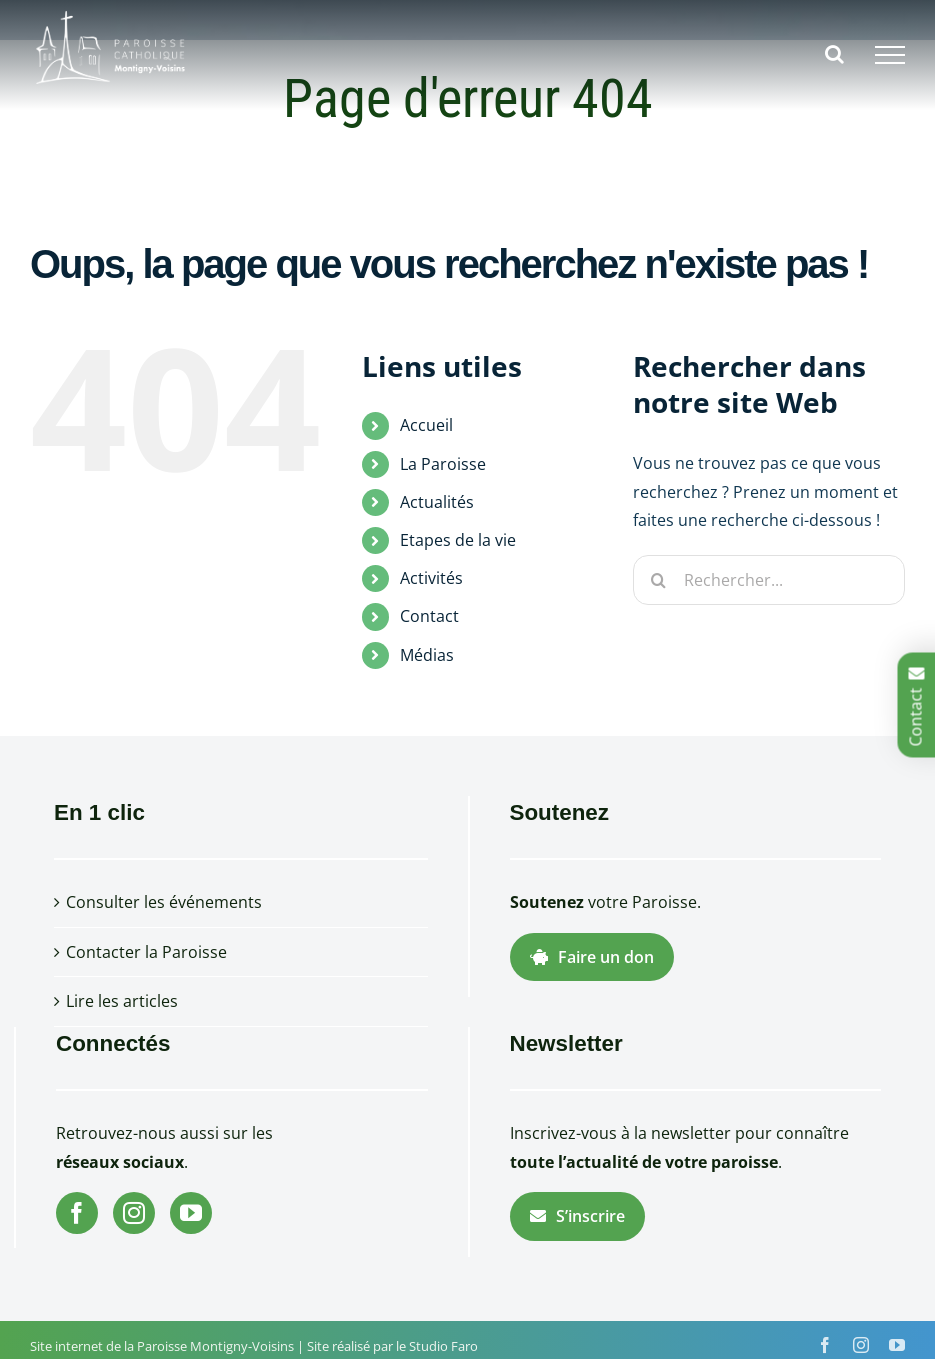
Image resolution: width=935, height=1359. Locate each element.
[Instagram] (134, 1213)
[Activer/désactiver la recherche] (834, 54)
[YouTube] (191, 1213)
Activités (431, 578)
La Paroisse (443, 464)
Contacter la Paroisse (146, 952)
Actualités (437, 502)
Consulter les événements (164, 902)
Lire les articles (122, 1001)
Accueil (426, 425)
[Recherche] (658, 580)
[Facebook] (77, 1213)
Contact (429, 616)
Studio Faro (443, 1346)
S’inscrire (577, 1216)
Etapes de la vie (458, 540)
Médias (427, 655)
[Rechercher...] (769, 580)
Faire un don (592, 957)
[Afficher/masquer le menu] (890, 55)
